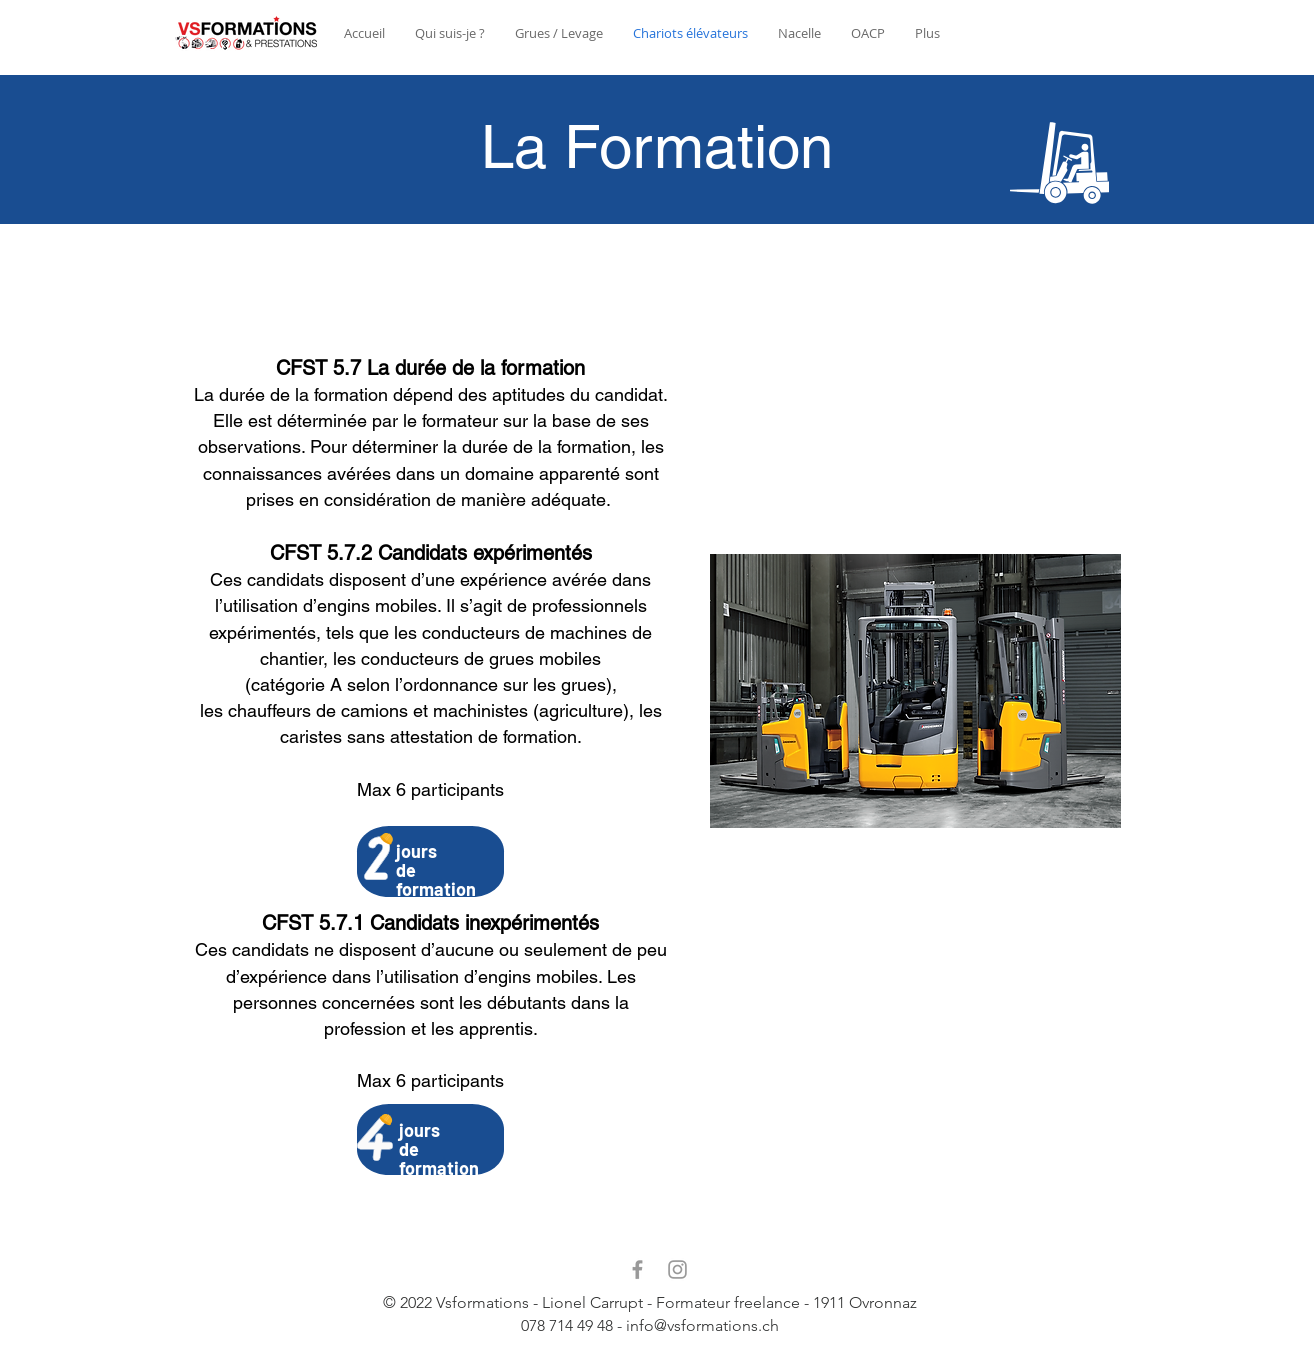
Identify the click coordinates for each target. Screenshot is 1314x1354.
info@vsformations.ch (702, 1325)
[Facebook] (637, 1269)
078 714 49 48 (567, 1325)
